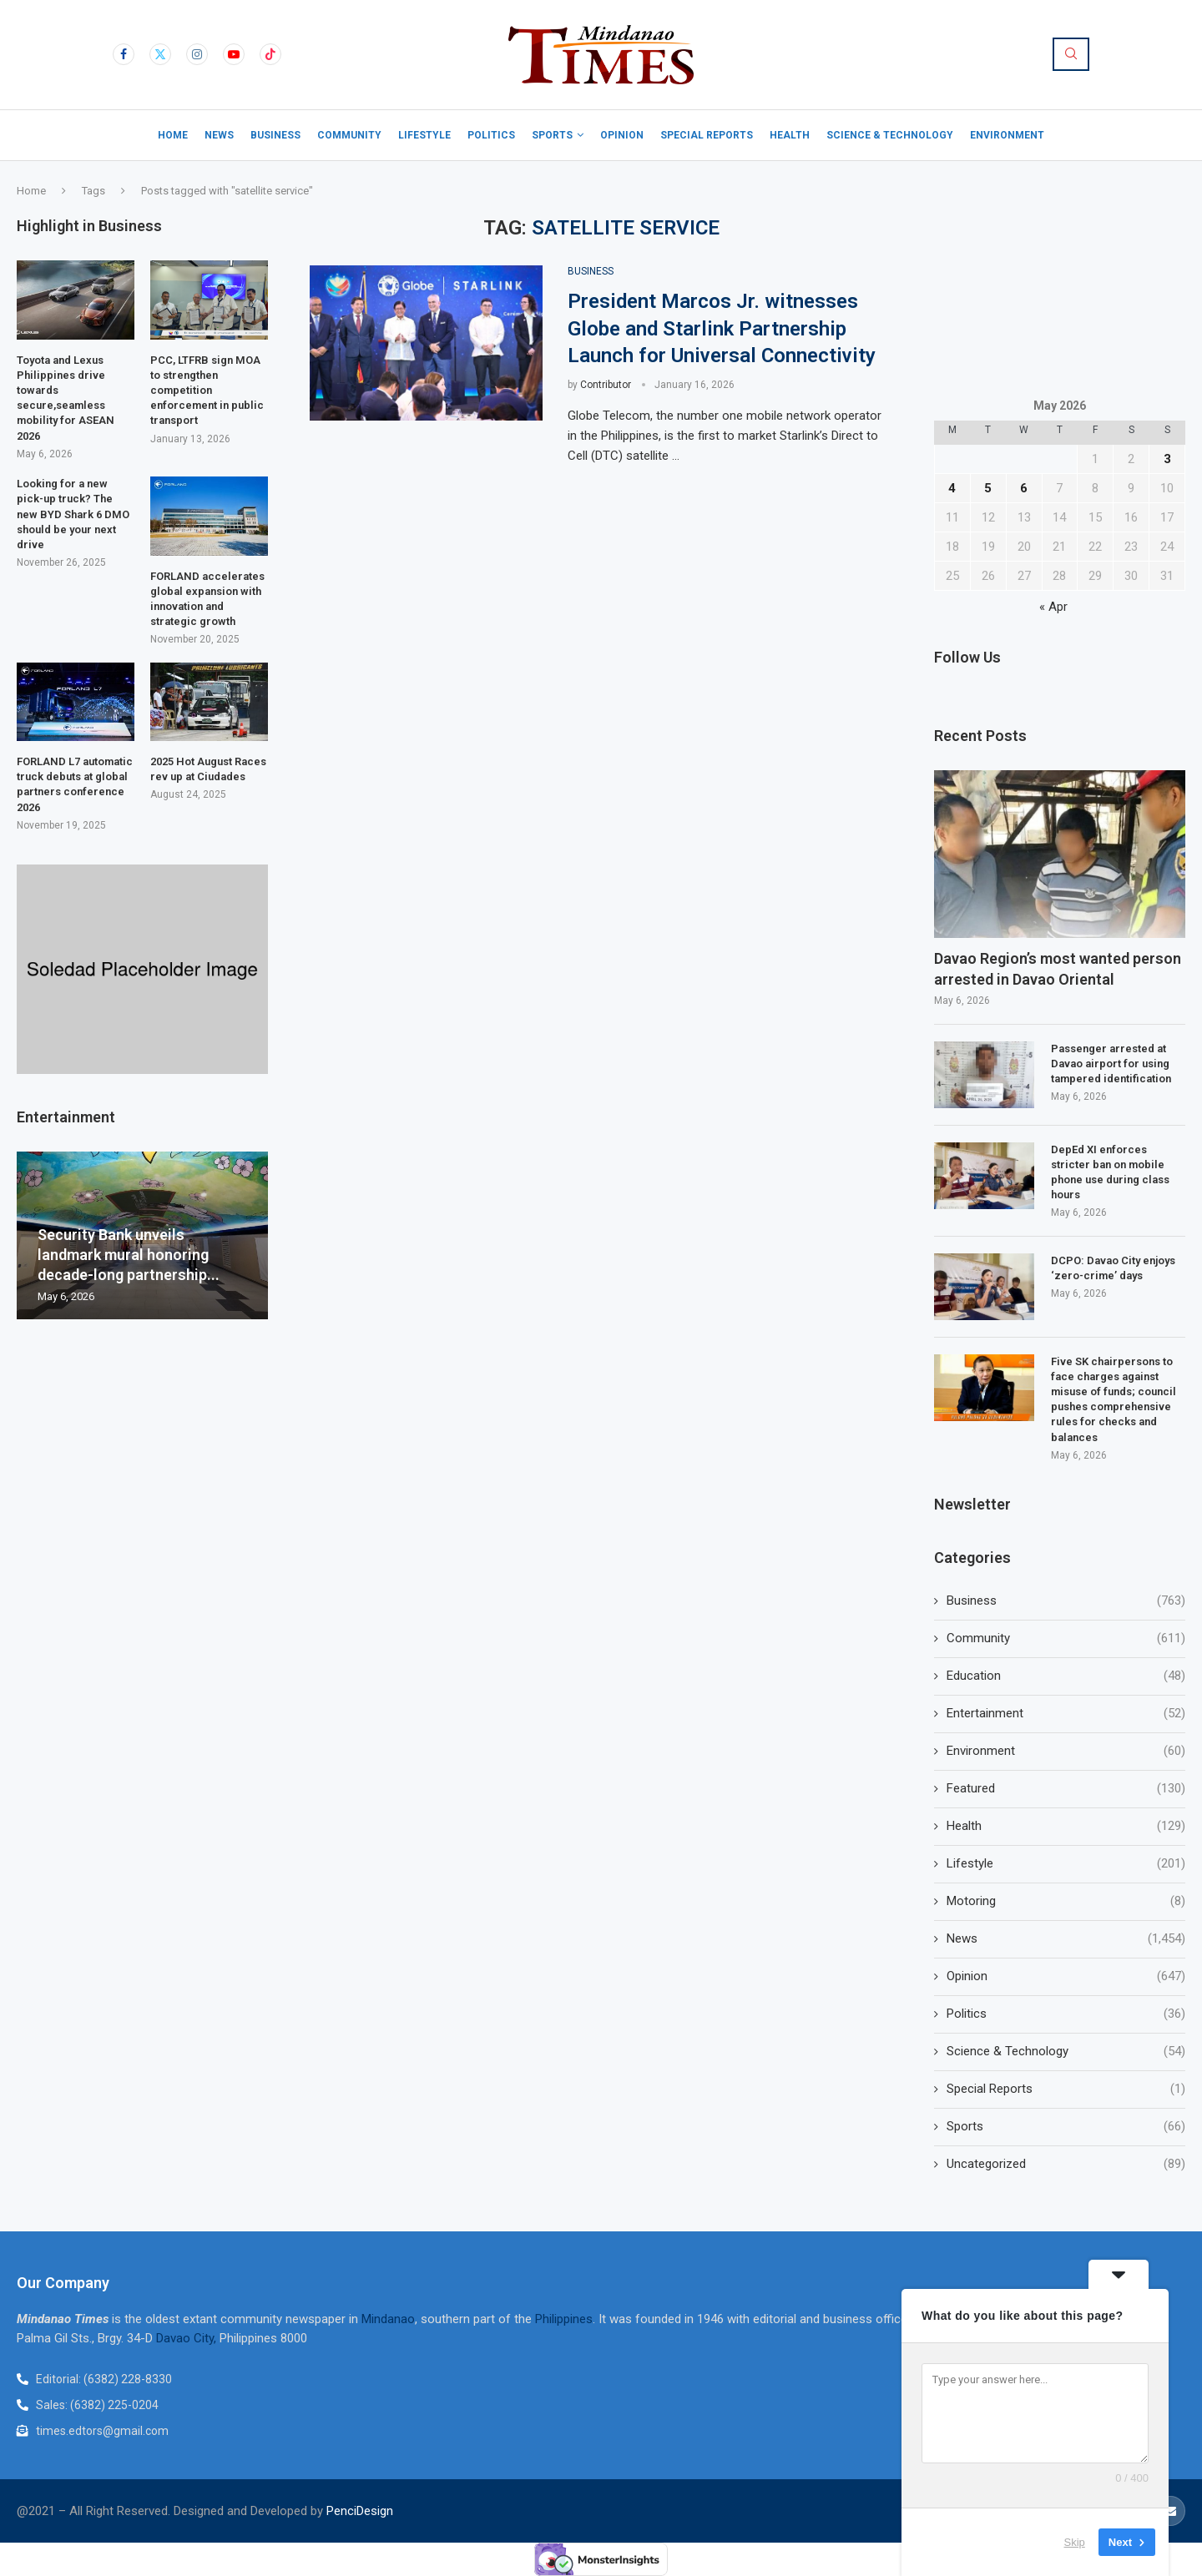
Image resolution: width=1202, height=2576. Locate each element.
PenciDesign (359, 2510)
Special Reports (706, 135)
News (219, 135)
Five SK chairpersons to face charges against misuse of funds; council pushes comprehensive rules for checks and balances (1113, 1399)
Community (349, 135)
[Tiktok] (270, 54)
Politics (491, 135)
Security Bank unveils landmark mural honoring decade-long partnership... (129, 1255)
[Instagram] (197, 54)
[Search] (1071, 54)
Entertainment (1066, 1713)
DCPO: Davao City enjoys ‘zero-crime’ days (1113, 1268)
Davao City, (188, 2338)
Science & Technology (889, 135)
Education (1066, 1676)
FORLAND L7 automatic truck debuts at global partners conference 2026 (75, 784)
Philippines (564, 2318)
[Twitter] (160, 54)
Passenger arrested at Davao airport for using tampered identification (1111, 1063)
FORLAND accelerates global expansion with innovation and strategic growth (207, 599)
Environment (1007, 135)
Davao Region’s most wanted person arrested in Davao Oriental (1057, 969)
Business (275, 135)
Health (790, 135)
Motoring (1066, 1901)
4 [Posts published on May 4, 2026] (952, 488)
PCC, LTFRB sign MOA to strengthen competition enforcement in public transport (207, 390)
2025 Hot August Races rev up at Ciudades (208, 769)
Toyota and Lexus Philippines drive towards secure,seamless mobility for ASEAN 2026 (65, 398)
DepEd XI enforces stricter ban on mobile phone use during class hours (1110, 1172)
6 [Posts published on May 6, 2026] (1024, 488)
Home (173, 135)
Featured (1066, 1788)
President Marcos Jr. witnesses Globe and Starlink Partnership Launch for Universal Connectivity (722, 328)
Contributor (605, 385)
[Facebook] (123, 54)
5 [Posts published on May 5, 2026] (988, 488)
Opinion (622, 135)
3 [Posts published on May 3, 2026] (1167, 458)
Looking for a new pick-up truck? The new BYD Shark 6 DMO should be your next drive (73, 514)
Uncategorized (1066, 2164)
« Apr (1053, 606)
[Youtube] (234, 54)
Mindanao (388, 2318)
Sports (552, 135)
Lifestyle (424, 135)
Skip (1074, 2542)
